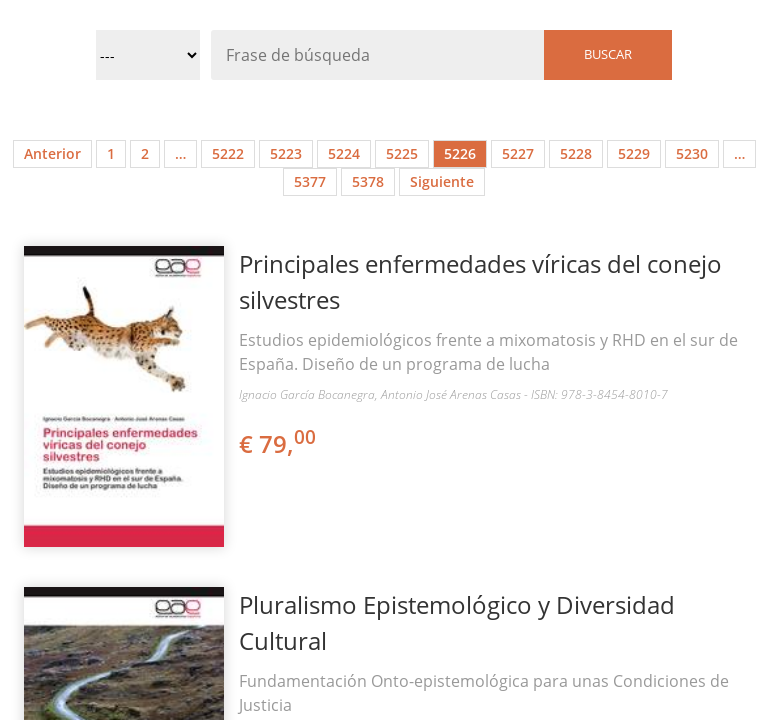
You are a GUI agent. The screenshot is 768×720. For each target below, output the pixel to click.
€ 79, (279, 443)
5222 (228, 153)
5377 (310, 181)
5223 (286, 153)
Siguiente (442, 181)
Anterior (52, 153)
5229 (634, 153)
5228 (576, 153)
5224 (344, 153)
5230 (692, 153)
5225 (402, 153)
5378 (368, 181)
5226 (460, 153)
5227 (518, 153)
